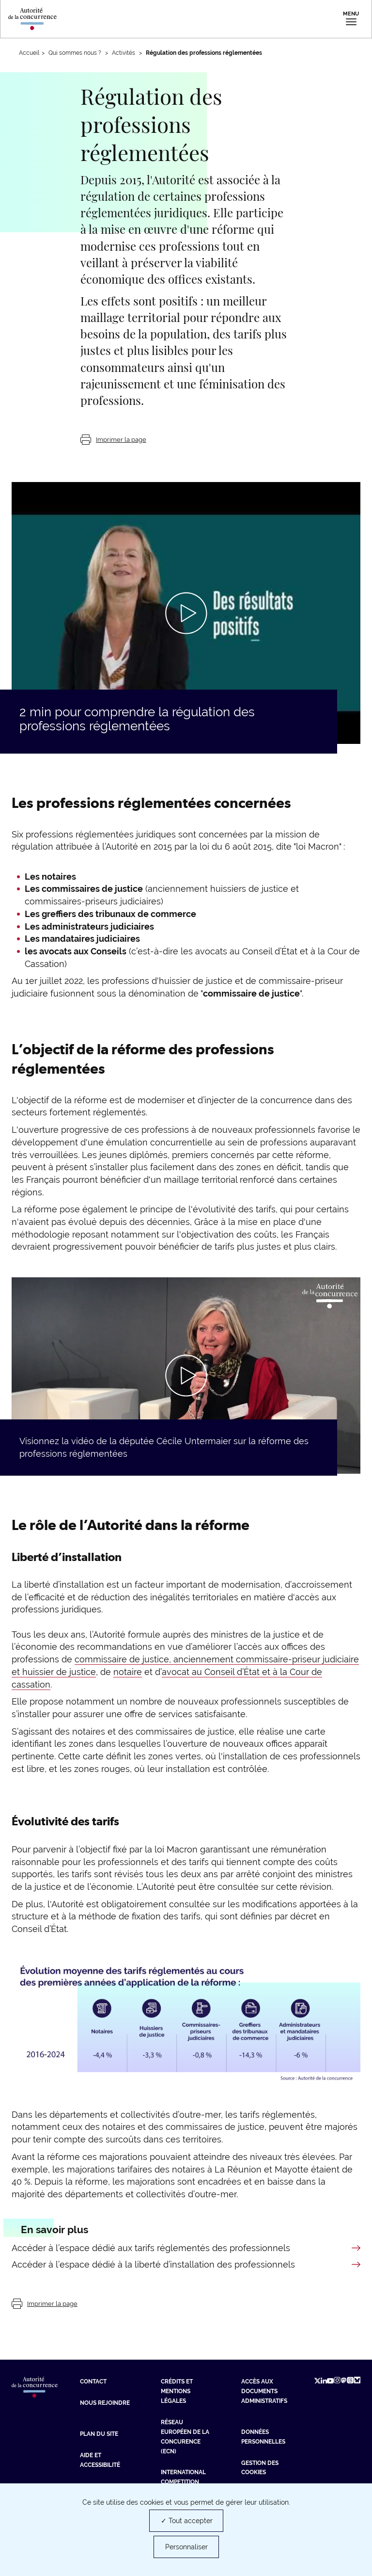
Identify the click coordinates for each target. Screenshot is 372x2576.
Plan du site (99, 2434)
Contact (93, 2381)
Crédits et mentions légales (177, 2391)
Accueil (29, 52)
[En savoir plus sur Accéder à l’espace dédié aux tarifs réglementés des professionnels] (186, 2248)
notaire (127, 1672)
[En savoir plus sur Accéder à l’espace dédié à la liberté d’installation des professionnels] (186, 2264)
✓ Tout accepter (187, 2521)
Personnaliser (186, 2547)
